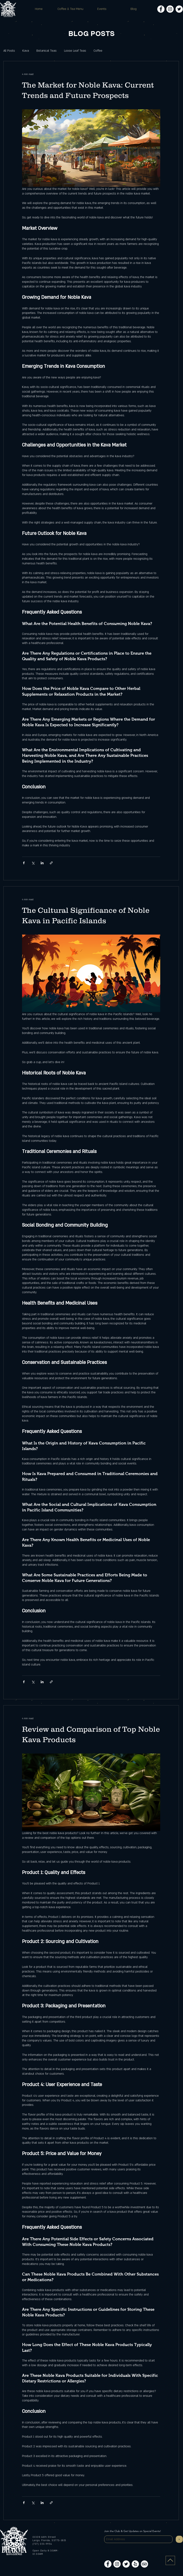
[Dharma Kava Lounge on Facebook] (161, 9)
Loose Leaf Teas (75, 51)
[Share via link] (51, 863)
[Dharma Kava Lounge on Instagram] (170, 9)
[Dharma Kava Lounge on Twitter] (179, 9)
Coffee (98, 51)
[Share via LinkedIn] (42, 863)
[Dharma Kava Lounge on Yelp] (135, 2564)
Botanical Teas (46, 51)
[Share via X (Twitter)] (33, 863)
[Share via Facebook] (24, 863)
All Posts (9, 51)
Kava (25, 51)
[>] (179, 2539)
